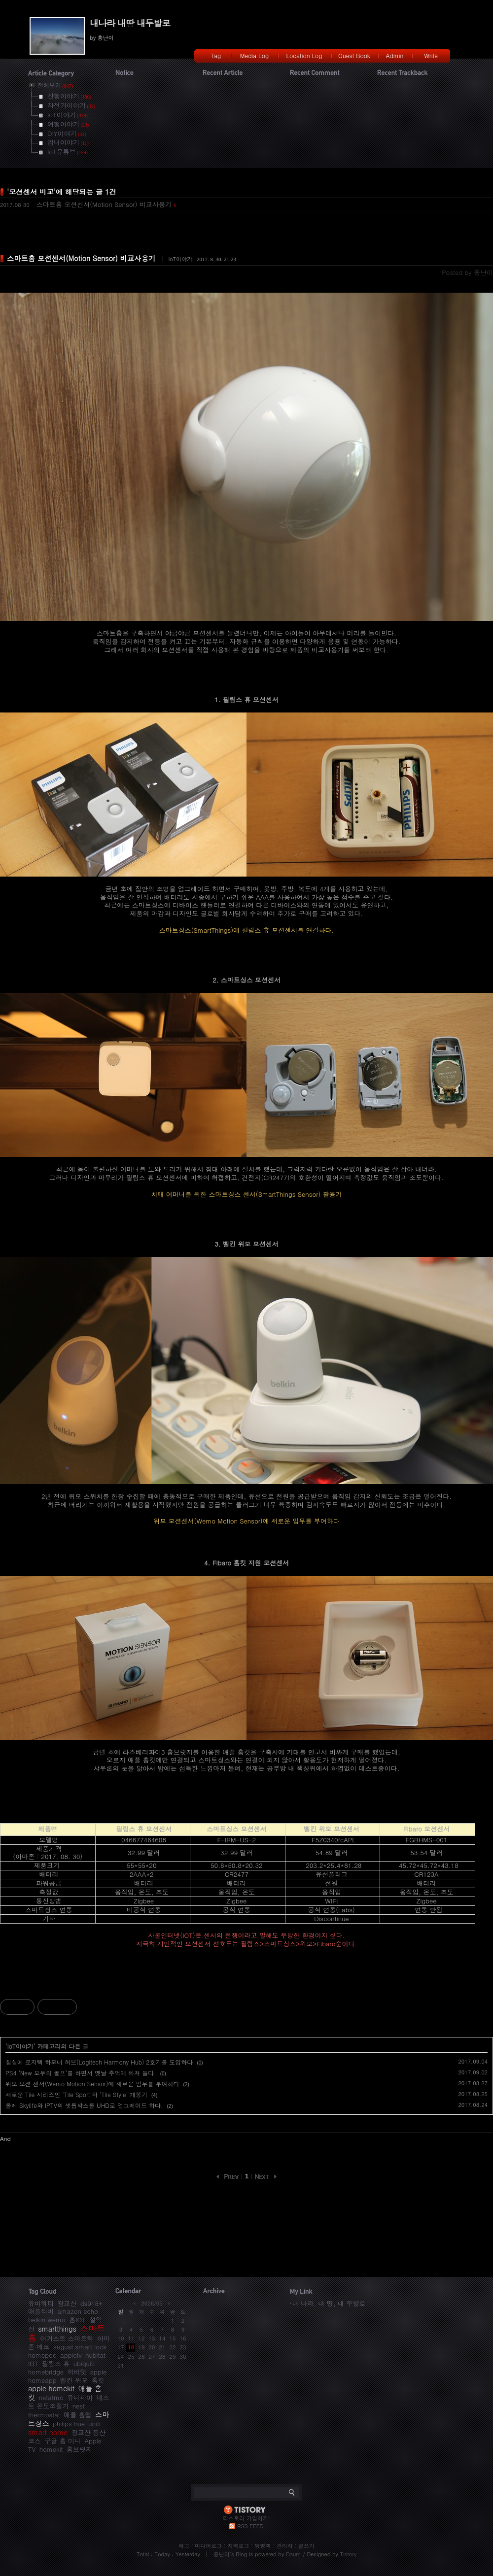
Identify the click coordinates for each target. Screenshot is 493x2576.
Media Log (254, 55)
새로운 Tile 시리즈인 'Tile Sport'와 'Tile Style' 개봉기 (76, 2094)
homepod (42, 2355)
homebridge (46, 2371)
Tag (216, 55)
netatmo (51, 2397)
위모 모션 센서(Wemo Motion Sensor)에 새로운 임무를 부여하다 (92, 2083)
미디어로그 (208, 2545)
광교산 (66, 2303)
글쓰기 (306, 2545)
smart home (48, 2432)
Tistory (348, 2554)
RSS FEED (250, 2526)
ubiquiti (84, 2363)
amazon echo (77, 2311)
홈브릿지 (79, 2449)
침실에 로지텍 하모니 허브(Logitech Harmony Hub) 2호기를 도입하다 (99, 2062)
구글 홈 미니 (62, 2440)
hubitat (95, 2355)
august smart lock (79, 2346)
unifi (94, 2423)
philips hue (69, 2423)
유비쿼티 (41, 2303)
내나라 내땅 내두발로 (130, 23)
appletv (71, 2355)
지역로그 (238, 2545)
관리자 (285, 2545)
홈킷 (98, 2380)
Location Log (304, 55)
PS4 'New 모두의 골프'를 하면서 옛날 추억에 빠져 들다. (80, 2072)
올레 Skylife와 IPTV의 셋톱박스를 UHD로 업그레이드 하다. (84, 2105)
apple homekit (51, 2388)
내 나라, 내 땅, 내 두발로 (328, 2303)
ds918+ (91, 2303)
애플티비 (41, 2311)
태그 (183, 2545)
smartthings (57, 2329)
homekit (51, 2449)
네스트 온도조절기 (68, 2401)
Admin (395, 55)
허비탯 (76, 2371)
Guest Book (354, 55)
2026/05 (151, 2303)
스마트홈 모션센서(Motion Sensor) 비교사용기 (104, 204)
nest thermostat (56, 2410)
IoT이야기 (180, 259)
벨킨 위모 (74, 2380)
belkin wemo (47, 2319)
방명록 (263, 2545)
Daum (293, 2554)
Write (431, 55)
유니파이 (80, 2397)
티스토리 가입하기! (246, 2518)
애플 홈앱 (77, 2414)
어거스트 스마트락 (66, 2338)
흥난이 (221, 2554)
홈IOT (77, 2319)
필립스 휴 (56, 2363)
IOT (33, 2363)
